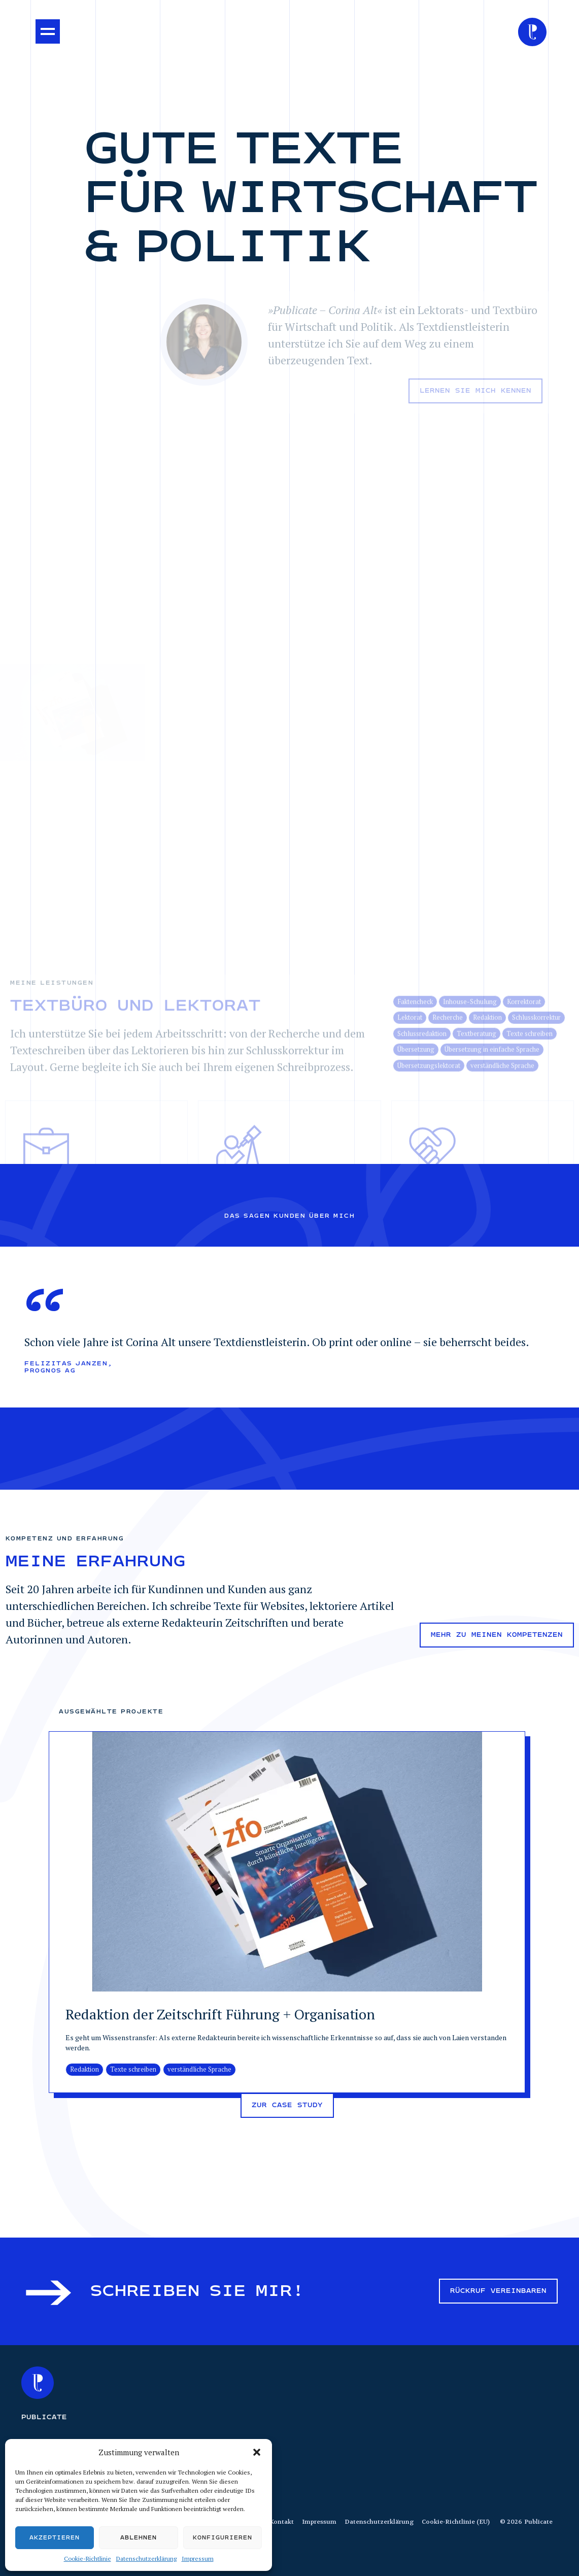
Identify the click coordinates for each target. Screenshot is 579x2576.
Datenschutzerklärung (146, 2558)
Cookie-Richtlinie (87, 2558)
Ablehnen (138, 2537)
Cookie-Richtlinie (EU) (456, 2522)
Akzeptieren (54, 2537)
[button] (257, 2452)
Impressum (198, 2558)
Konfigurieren (222, 2537)
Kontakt (281, 2522)
